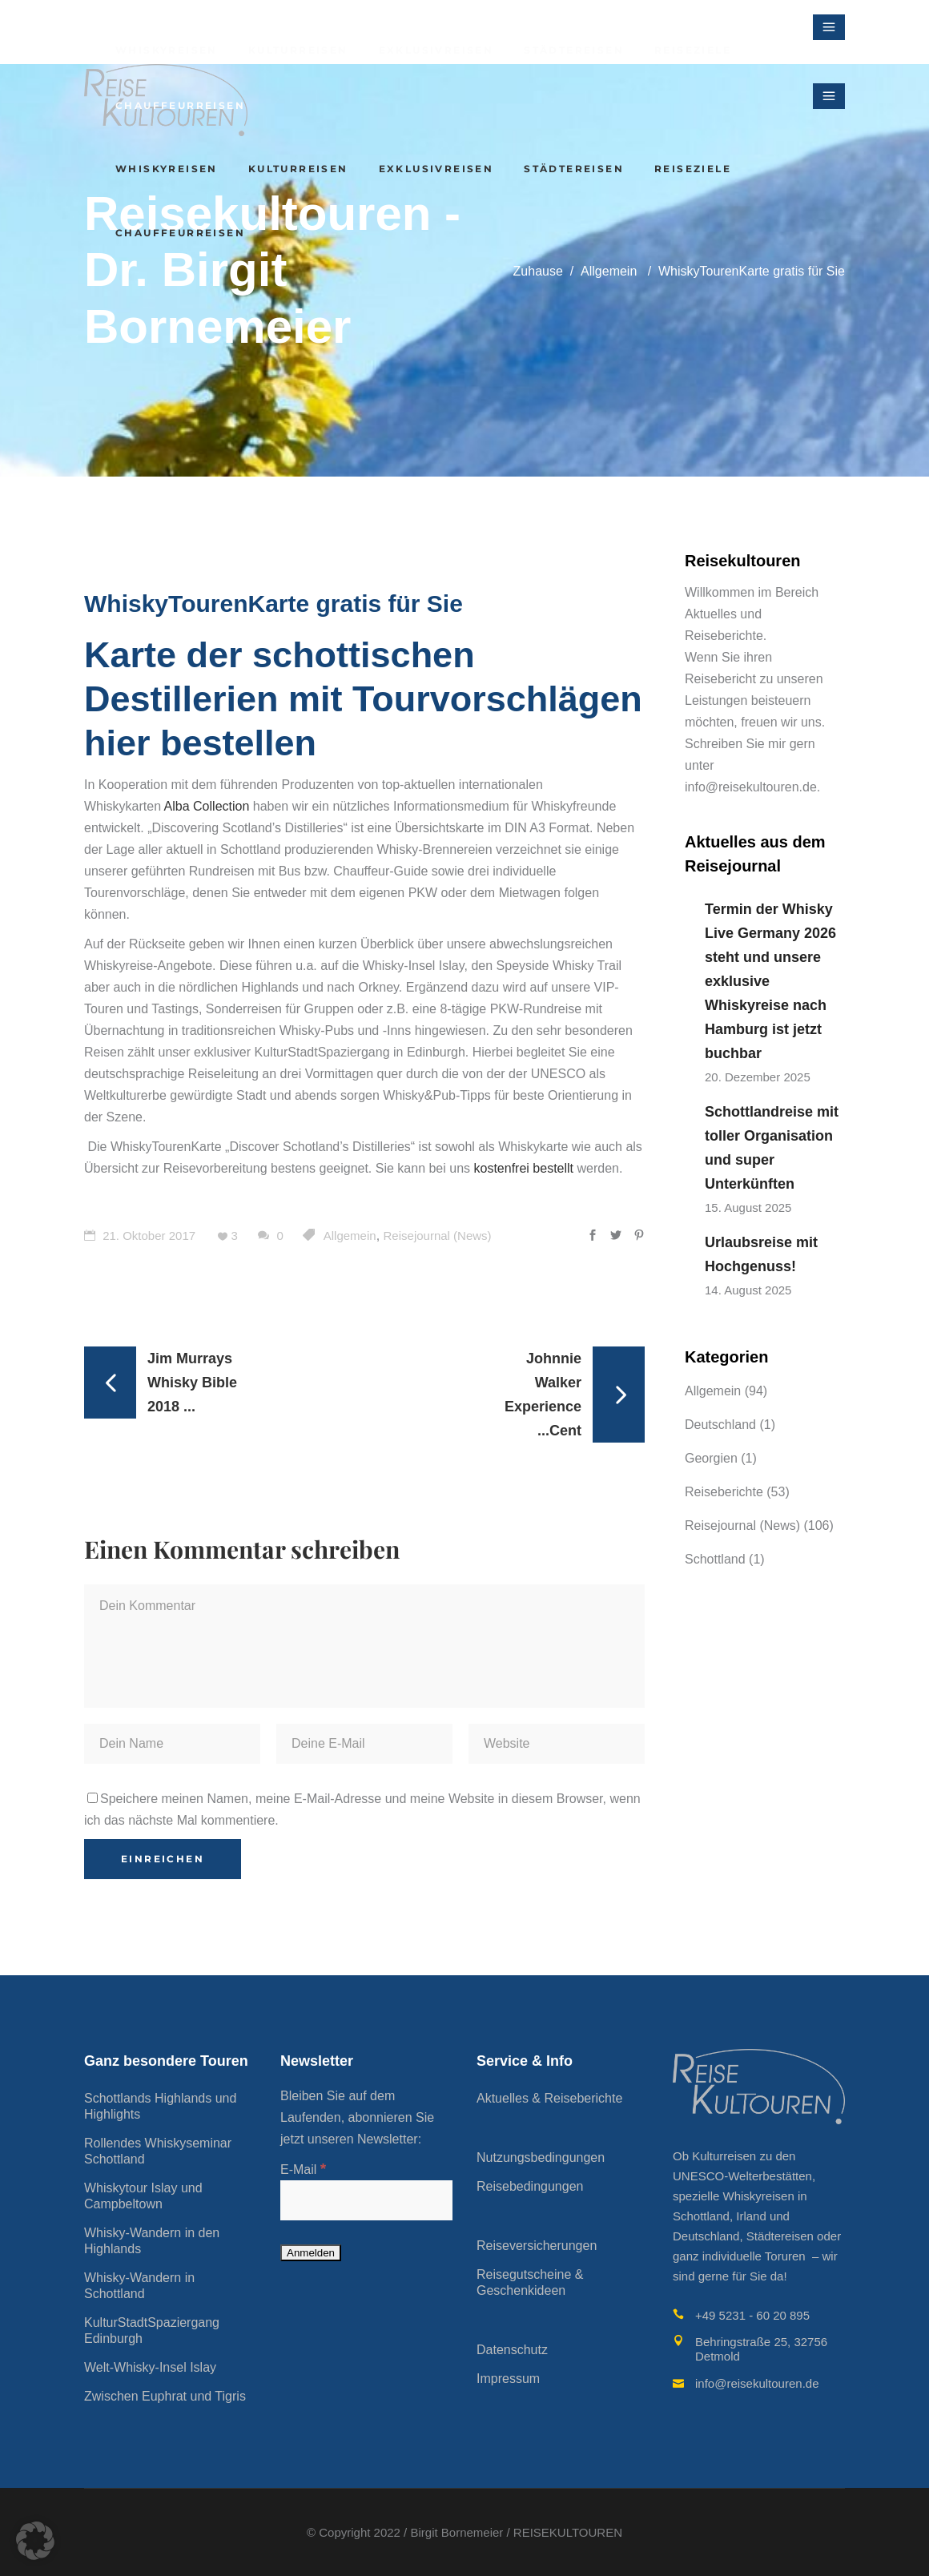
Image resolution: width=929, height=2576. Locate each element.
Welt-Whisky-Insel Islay (150, 2367)
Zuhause (538, 271)
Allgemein (609, 271)
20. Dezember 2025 (757, 1077)
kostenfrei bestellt (524, 1168)
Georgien (711, 1458)
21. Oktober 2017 (139, 1235)
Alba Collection (207, 806)
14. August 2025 (748, 1290)
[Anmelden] (310, 2252)
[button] (35, 2541)
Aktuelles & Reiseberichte (549, 2098)
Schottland (715, 1559)
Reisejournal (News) (438, 1235)
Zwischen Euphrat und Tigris (165, 2396)
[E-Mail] (366, 2200)
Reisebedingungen (530, 2186)
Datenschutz (512, 2350)
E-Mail (303, 2169)
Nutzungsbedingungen (541, 2157)
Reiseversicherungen (537, 2245)
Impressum (508, 2378)
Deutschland (720, 1424)
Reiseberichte (724, 1492)
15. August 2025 (748, 1207)
